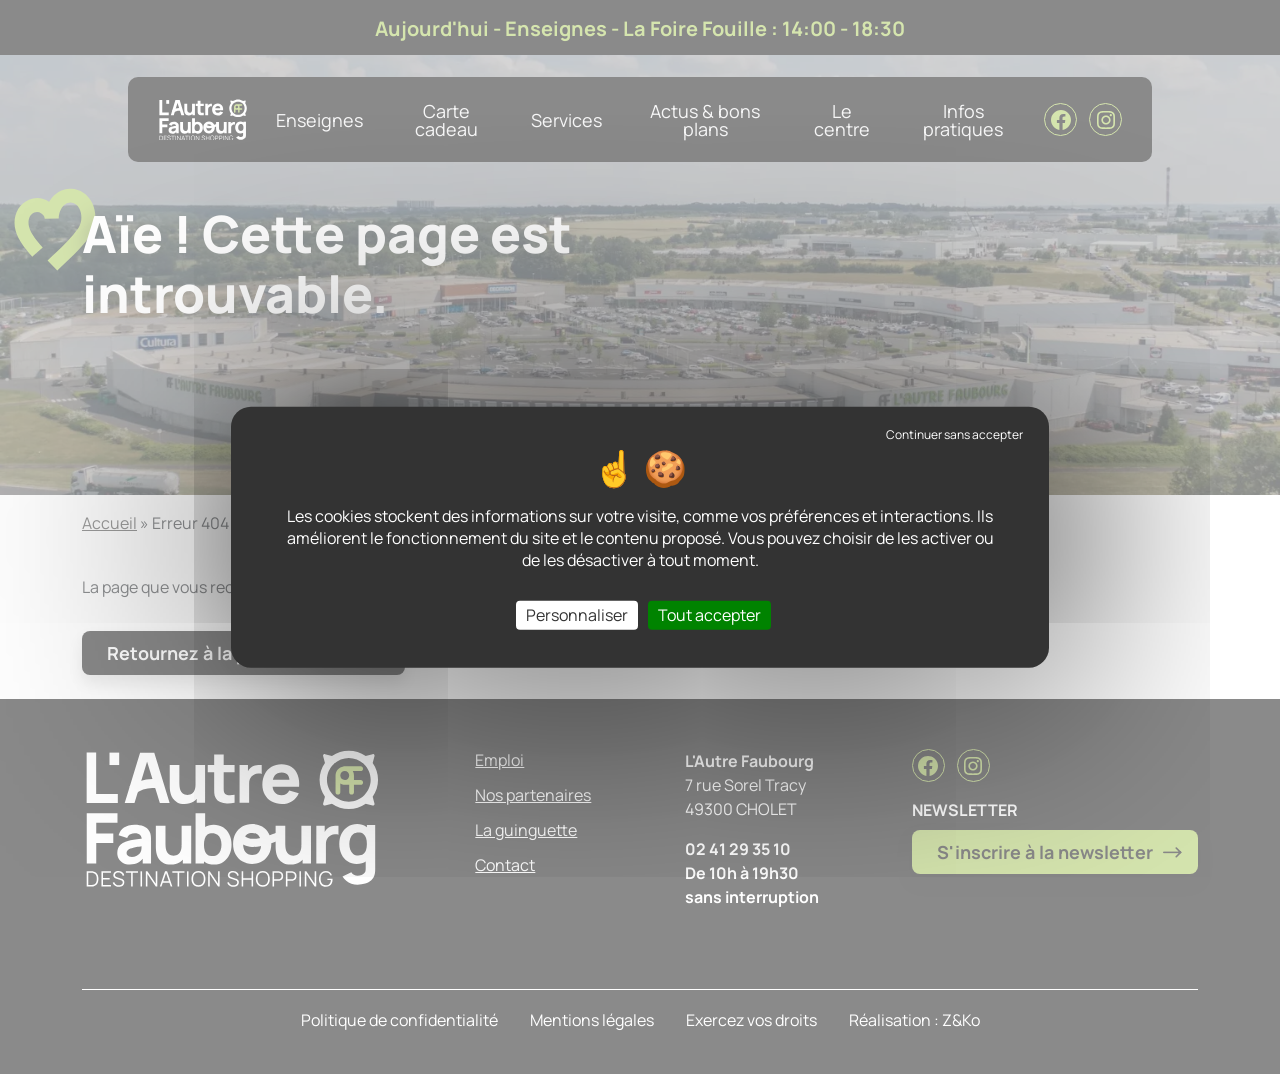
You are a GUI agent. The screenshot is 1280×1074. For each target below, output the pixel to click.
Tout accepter (709, 614)
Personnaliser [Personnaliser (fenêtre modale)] (577, 614)
